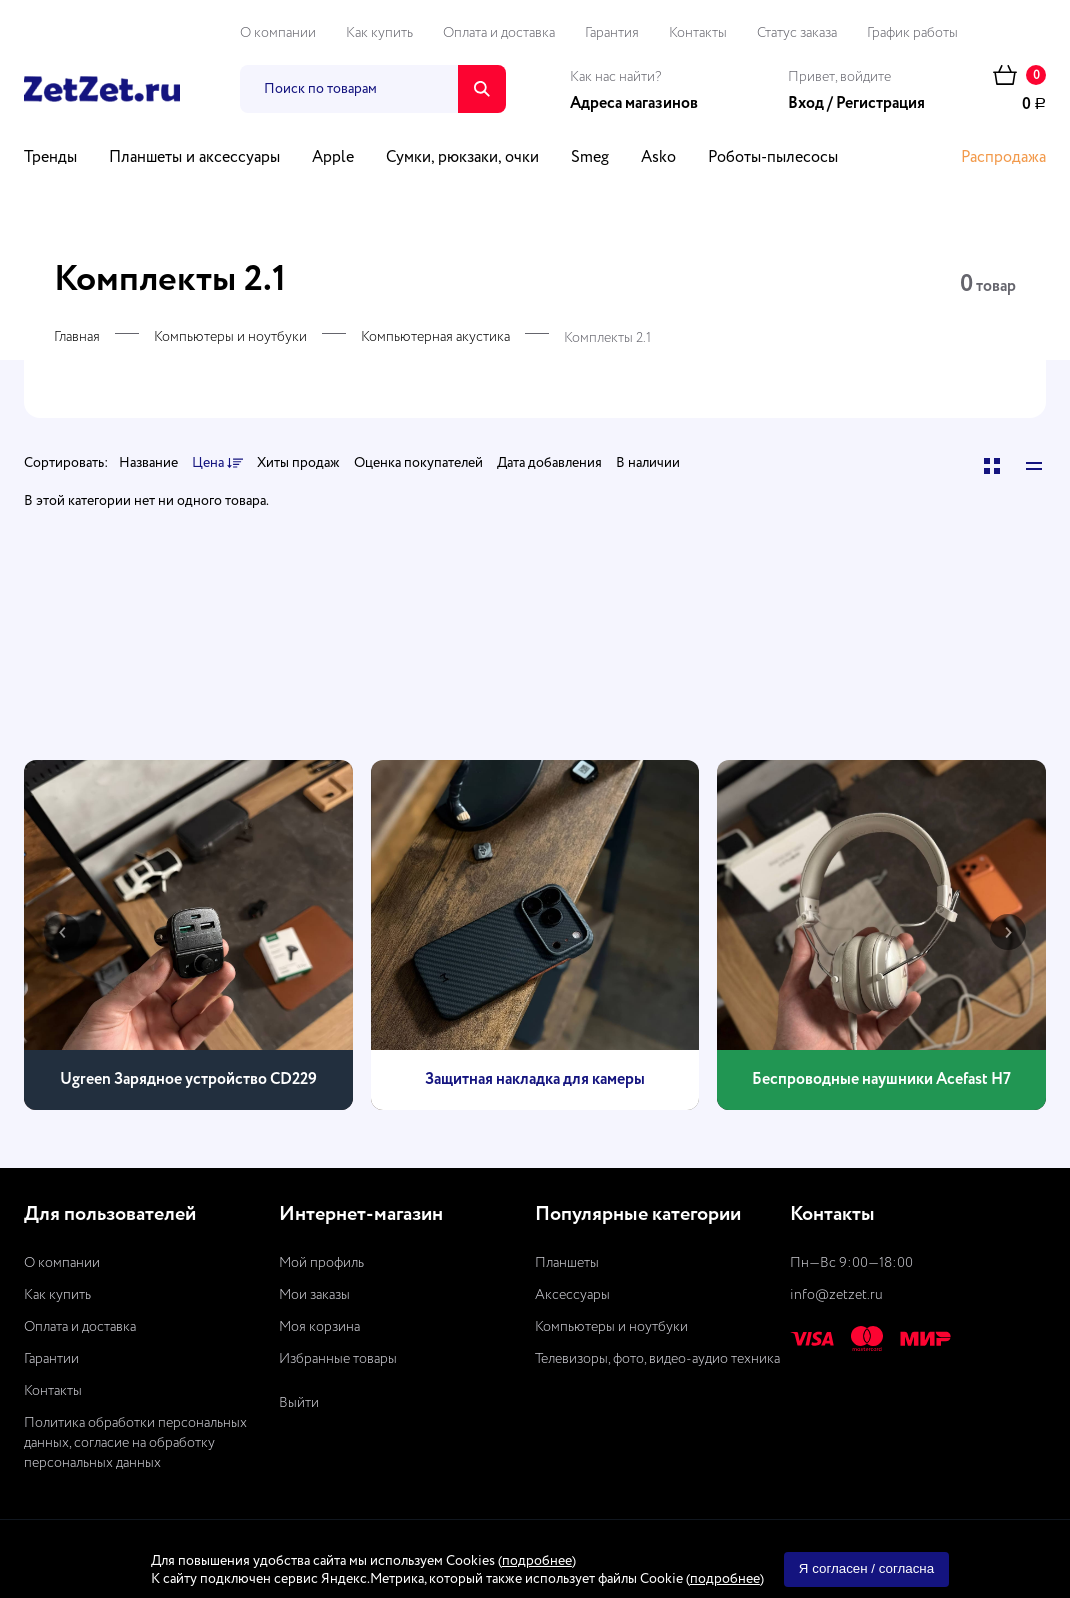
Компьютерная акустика (435, 337)
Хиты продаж (298, 463)
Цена (217, 464)
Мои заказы (314, 1295)
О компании (278, 33)
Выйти (299, 1403)
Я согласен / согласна (866, 1568)
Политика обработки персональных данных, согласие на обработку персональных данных (135, 1443)
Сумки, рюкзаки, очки (462, 158)
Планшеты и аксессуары (194, 158)
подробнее (537, 1561)
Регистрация (880, 104)
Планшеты (567, 1263)
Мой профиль (321, 1263)
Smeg (590, 158)
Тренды (50, 158)
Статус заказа (797, 33)
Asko (658, 158)
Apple (333, 158)
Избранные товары (338, 1359)
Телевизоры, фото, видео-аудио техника (657, 1359)
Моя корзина (319, 1327)
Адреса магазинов (634, 104)
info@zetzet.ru (836, 1295)
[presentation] (62, 932)
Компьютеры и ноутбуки (230, 337)
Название (148, 463)
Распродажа (1003, 158)
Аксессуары (572, 1295)
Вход (806, 104)
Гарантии (51, 1359)
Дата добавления (549, 463)
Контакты (698, 33)
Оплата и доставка (499, 33)
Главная (77, 337)
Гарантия (612, 33)
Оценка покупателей (418, 463)
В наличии (648, 463)
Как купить (379, 33)
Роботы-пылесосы (773, 158)
